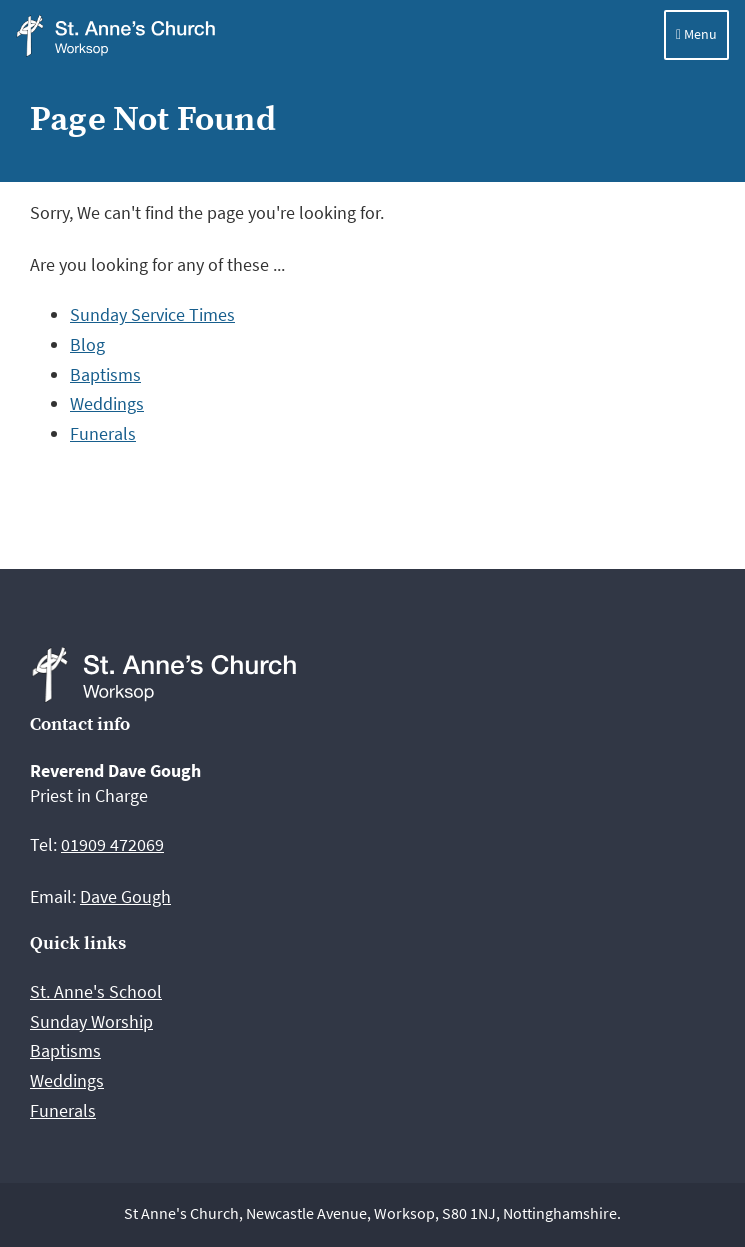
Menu (696, 34)
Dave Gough (125, 896)
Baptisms (105, 374)
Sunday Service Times (152, 314)
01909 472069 (112, 844)
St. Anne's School (96, 991)
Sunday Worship (91, 1021)
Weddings (107, 403)
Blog (87, 344)
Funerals (103, 433)
